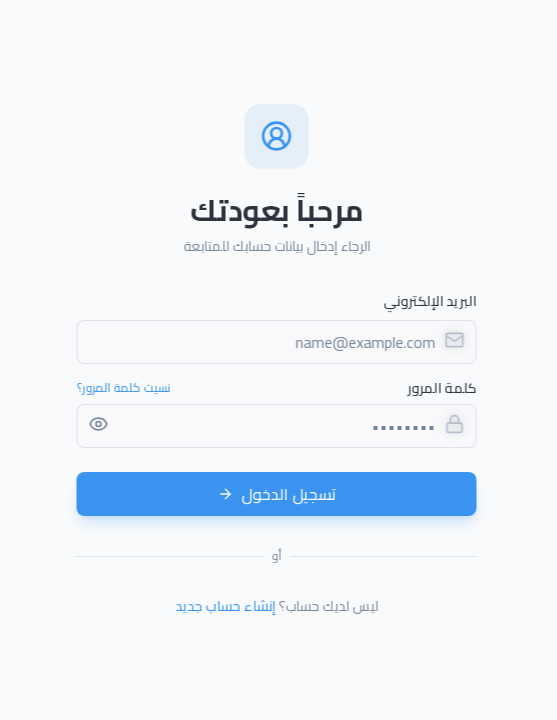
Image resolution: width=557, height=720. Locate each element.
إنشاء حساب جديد (223, 606)
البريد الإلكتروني (427, 301)
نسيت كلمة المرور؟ (121, 388)
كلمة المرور (439, 388)
